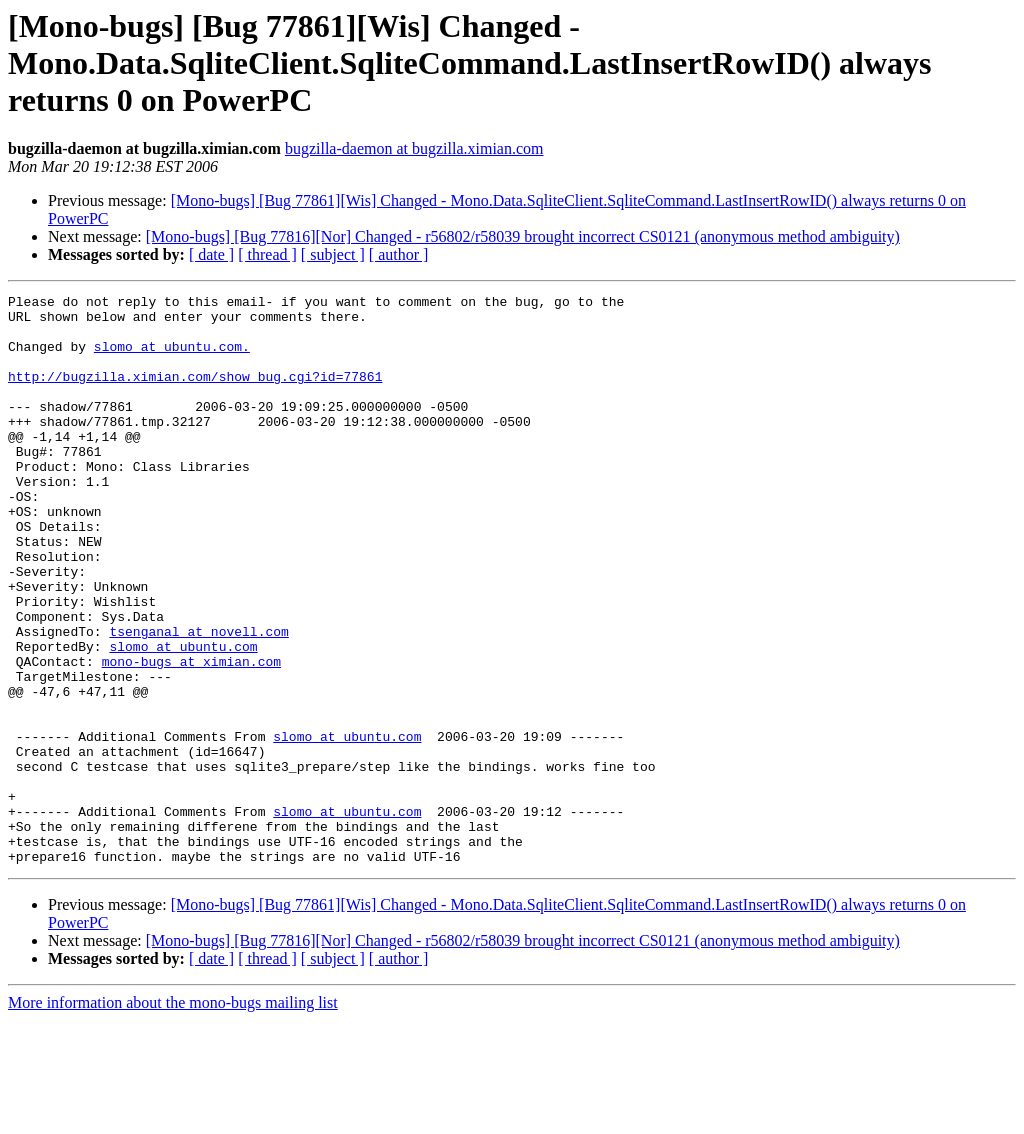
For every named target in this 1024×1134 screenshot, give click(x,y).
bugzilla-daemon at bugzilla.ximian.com (414, 148)
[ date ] (211, 254)
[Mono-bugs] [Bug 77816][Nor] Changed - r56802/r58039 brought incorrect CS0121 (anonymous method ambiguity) (523, 236)
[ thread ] (267, 254)
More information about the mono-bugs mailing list (173, 1116)
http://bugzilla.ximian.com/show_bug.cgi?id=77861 (195, 394)
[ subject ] (333, 254)
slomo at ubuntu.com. (172, 358)
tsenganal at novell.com (198, 700)
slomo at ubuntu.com (183, 718)
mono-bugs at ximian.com (191, 736)
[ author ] (399, 254)
